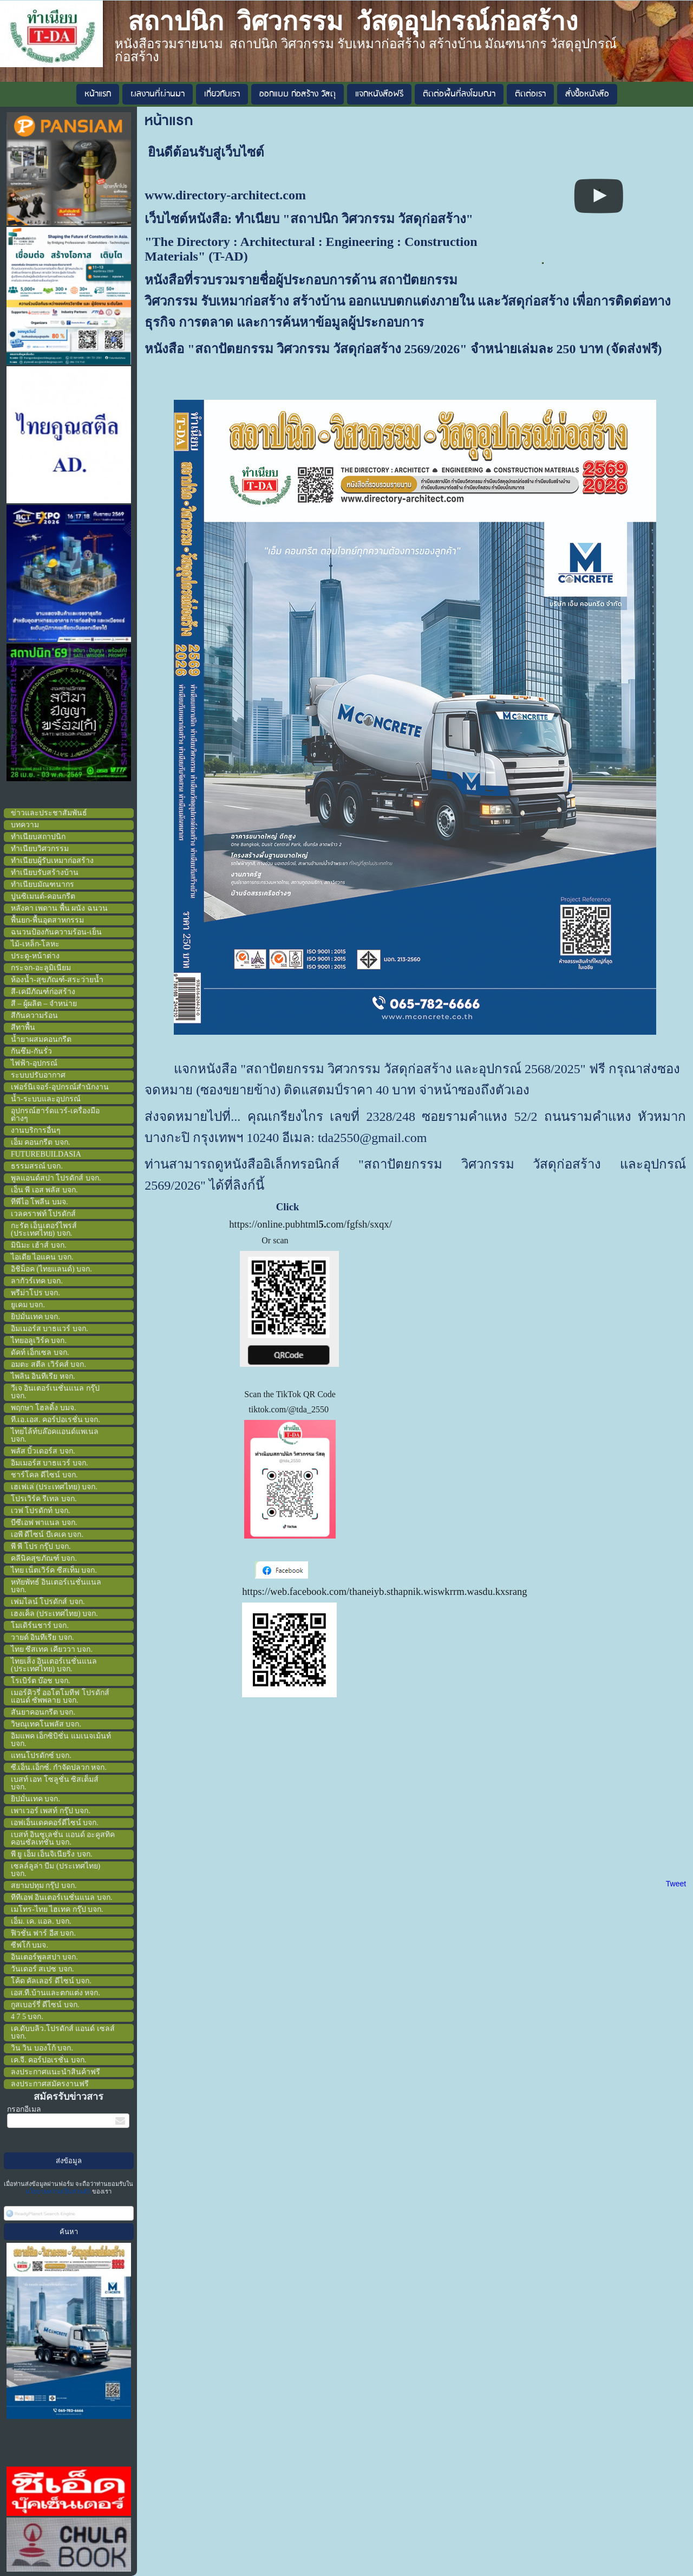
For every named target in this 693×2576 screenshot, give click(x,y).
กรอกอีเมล (24, 2109)
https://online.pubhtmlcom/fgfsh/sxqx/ (310, 1224)
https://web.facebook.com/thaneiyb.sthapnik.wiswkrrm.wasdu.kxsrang (384, 1591)
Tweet (676, 1883)
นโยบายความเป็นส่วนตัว (58, 2191)
